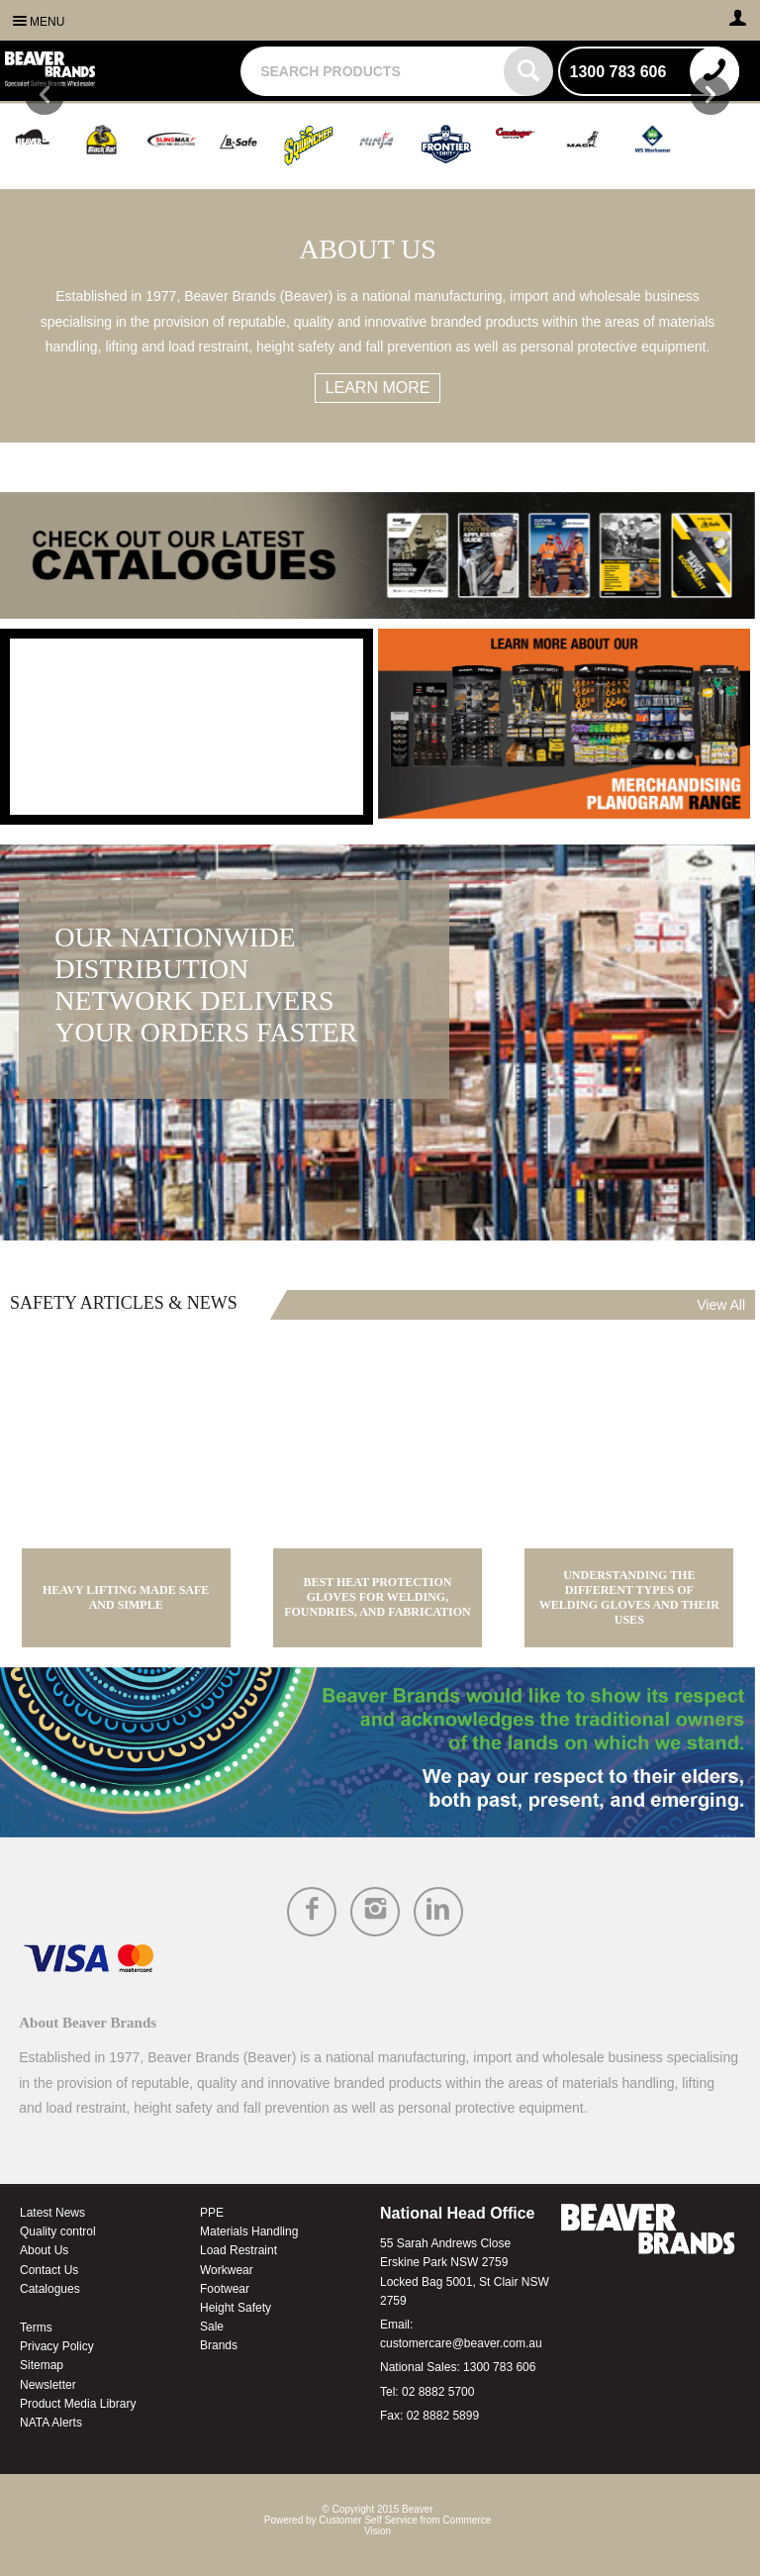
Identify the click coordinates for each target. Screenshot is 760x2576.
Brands (219, 2345)
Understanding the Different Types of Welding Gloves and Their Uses (629, 1597)
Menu (47, 22)
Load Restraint (238, 2250)
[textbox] (374, 71)
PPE (212, 2213)
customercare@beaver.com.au (461, 2343)
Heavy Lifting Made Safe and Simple (126, 1597)
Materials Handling (249, 2231)
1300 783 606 (499, 2367)
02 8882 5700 (438, 2392)
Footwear (224, 2289)
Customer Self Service (368, 2520)
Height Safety (235, 2308)
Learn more (378, 387)
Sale (212, 2326)
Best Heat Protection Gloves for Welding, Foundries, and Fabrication (377, 1597)
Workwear (226, 2270)
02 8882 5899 (443, 2416)
